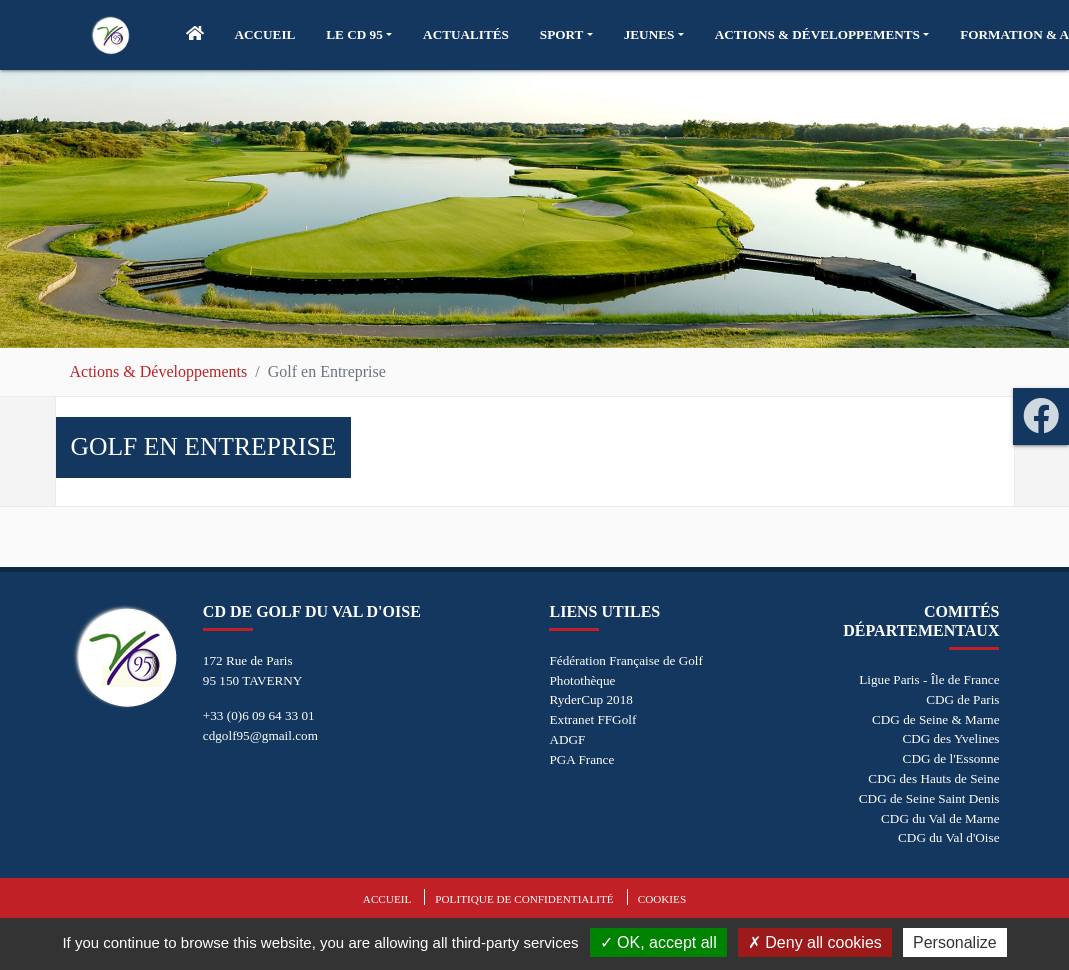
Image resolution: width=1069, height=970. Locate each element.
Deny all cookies (815, 942)
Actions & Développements (159, 371)
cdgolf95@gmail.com (260, 735)
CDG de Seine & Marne (935, 719)
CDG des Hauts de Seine (933, 778)
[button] (359, 35)
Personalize (955, 942)
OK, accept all (658, 942)
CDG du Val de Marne (940, 818)
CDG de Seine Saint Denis (929, 798)
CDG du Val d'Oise (948, 837)
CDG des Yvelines (950, 738)
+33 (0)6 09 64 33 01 (259, 715)
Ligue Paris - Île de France (929, 679)
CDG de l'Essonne (951, 758)
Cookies (662, 899)
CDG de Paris (962, 699)
